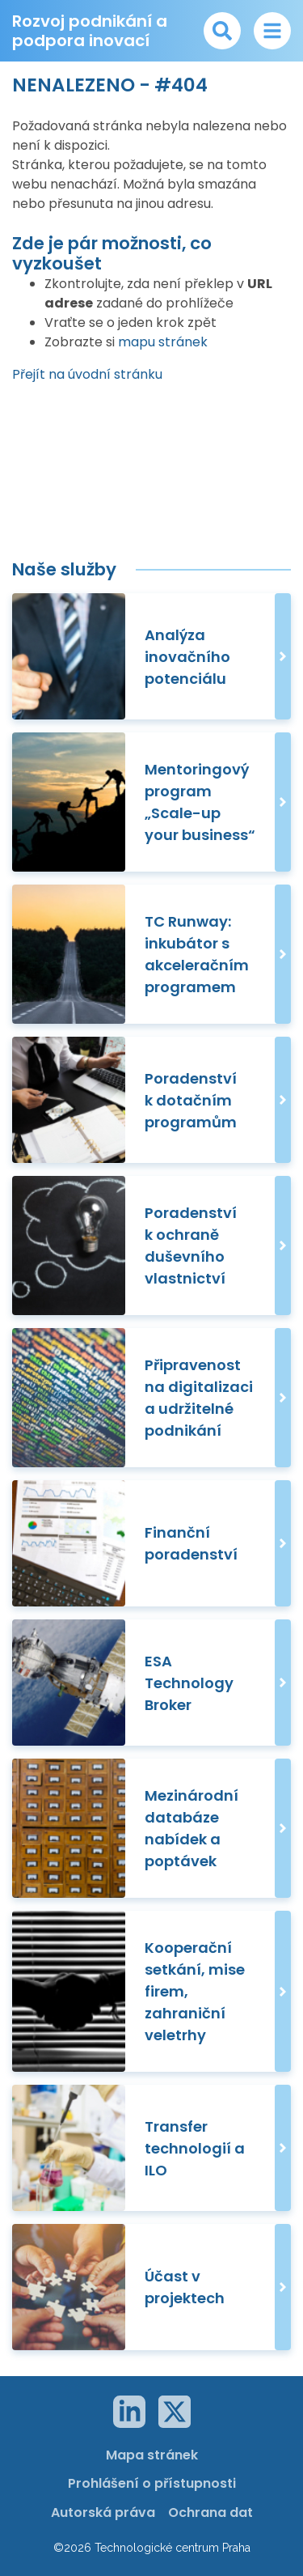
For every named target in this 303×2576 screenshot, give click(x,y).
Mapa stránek (152, 2455)
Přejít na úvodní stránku (87, 374)
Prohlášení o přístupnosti (152, 2483)
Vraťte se (73, 322)
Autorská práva (103, 2512)
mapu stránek (163, 342)
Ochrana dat (210, 2512)
